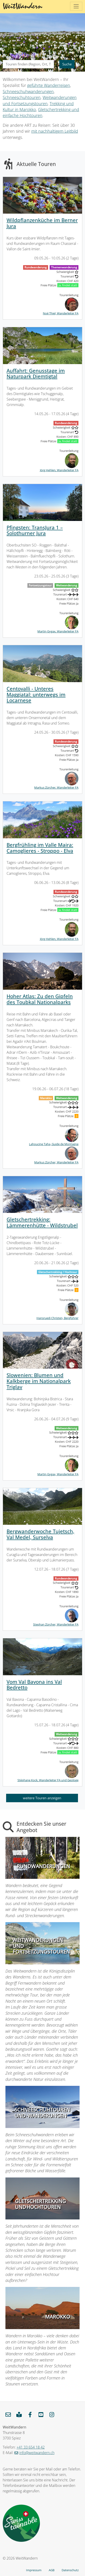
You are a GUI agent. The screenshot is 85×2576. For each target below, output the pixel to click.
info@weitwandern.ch (36, 2452)
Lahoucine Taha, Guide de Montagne (53, 1144)
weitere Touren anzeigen (42, 1798)
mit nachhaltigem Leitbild (54, 131)
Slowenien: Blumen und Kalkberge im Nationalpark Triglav (39, 1381)
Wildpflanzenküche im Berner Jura (42, 223)
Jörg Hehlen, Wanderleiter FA (59, 470)
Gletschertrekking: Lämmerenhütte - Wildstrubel (42, 1222)
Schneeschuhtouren (22, 97)
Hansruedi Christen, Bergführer (57, 1318)
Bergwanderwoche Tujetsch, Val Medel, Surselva (40, 1534)
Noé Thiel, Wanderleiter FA (60, 313)
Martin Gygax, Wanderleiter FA (57, 631)
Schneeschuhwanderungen (28, 91)
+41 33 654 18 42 (31, 2447)
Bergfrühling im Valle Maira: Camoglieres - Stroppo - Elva (40, 847)
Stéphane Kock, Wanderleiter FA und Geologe (47, 1780)
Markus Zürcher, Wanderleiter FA (56, 787)
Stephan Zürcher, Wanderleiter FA (55, 1624)
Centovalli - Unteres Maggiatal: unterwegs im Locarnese (36, 694)
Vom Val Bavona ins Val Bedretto (34, 1684)
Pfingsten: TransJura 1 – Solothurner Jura (35, 530)
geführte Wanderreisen (48, 85)
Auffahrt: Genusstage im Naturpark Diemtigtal (36, 373)
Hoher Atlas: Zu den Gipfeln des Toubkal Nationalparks (40, 999)
